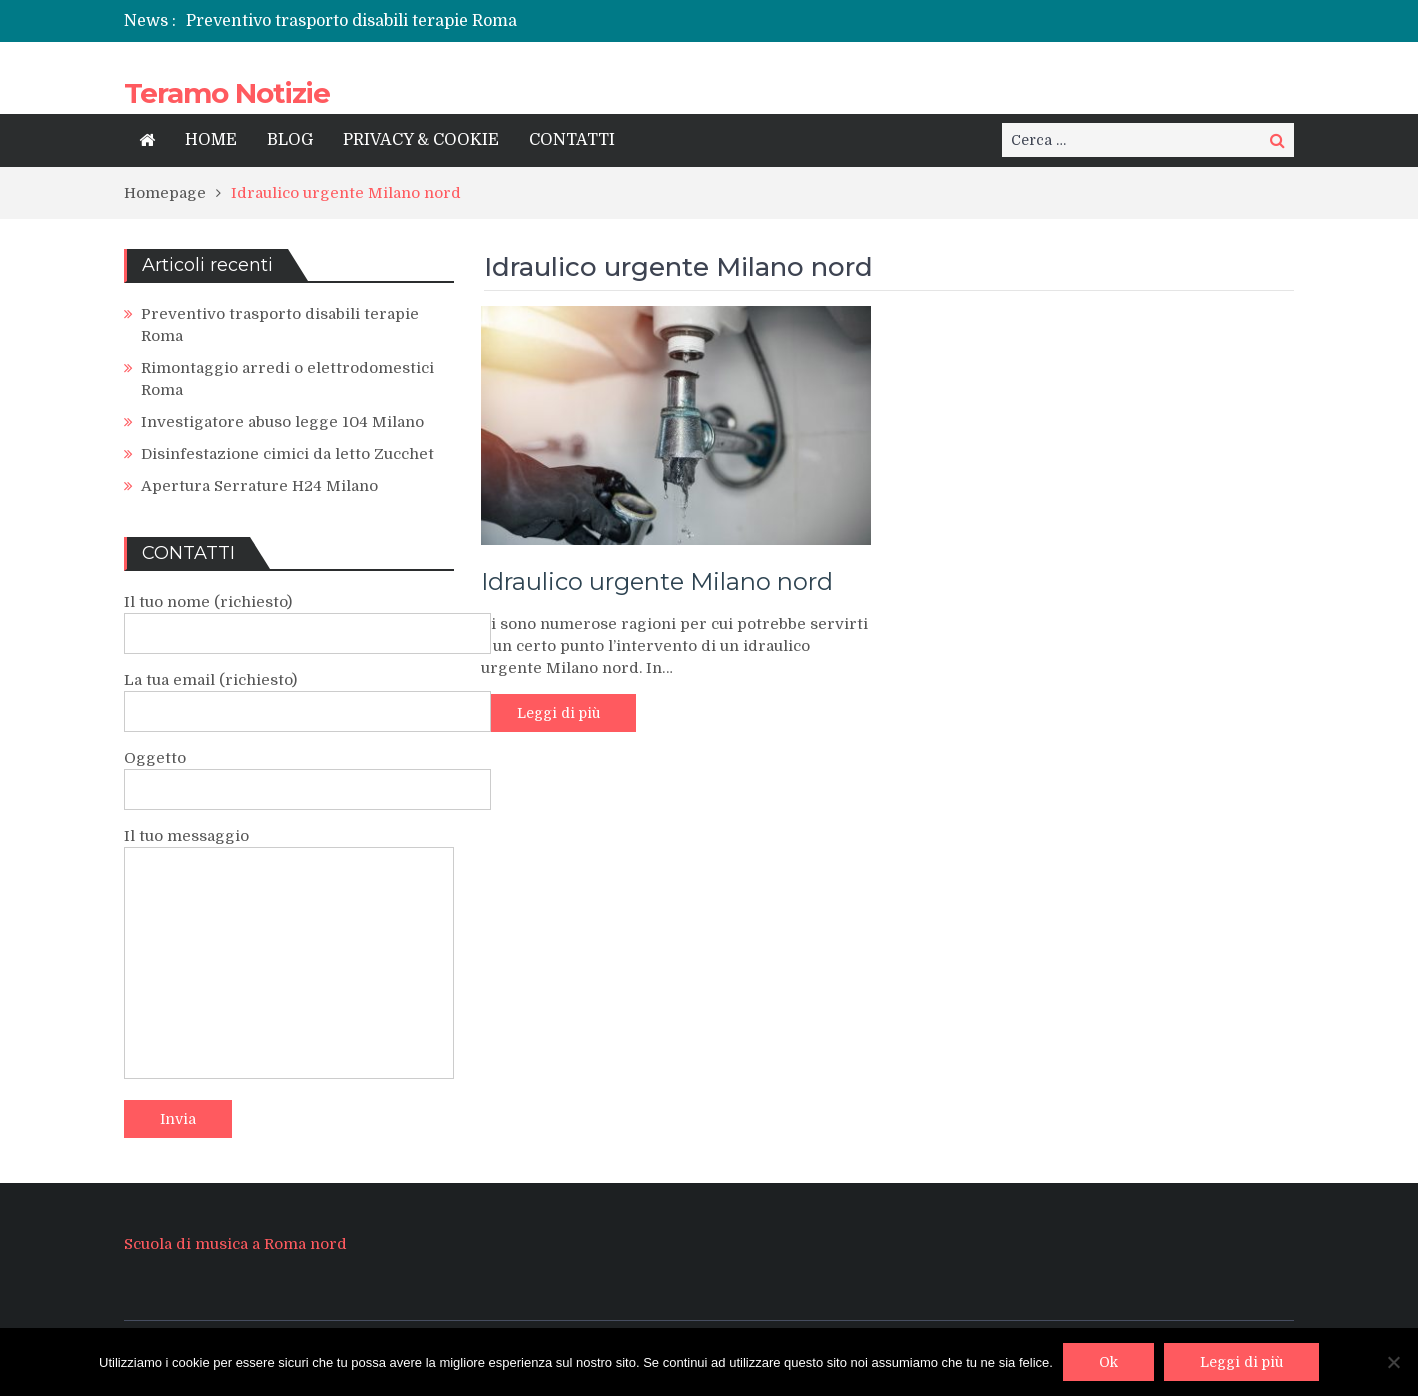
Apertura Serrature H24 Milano (259, 486)
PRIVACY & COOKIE (421, 140)
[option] (506, 21)
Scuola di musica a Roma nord (235, 1244)
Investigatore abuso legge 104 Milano (282, 422)
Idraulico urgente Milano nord (657, 581)
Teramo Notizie (227, 93)
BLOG (290, 140)
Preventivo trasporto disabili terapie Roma (351, 21)
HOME (211, 140)
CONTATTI (572, 140)
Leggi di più (558, 713)
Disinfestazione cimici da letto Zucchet (287, 454)
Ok (1108, 1362)
